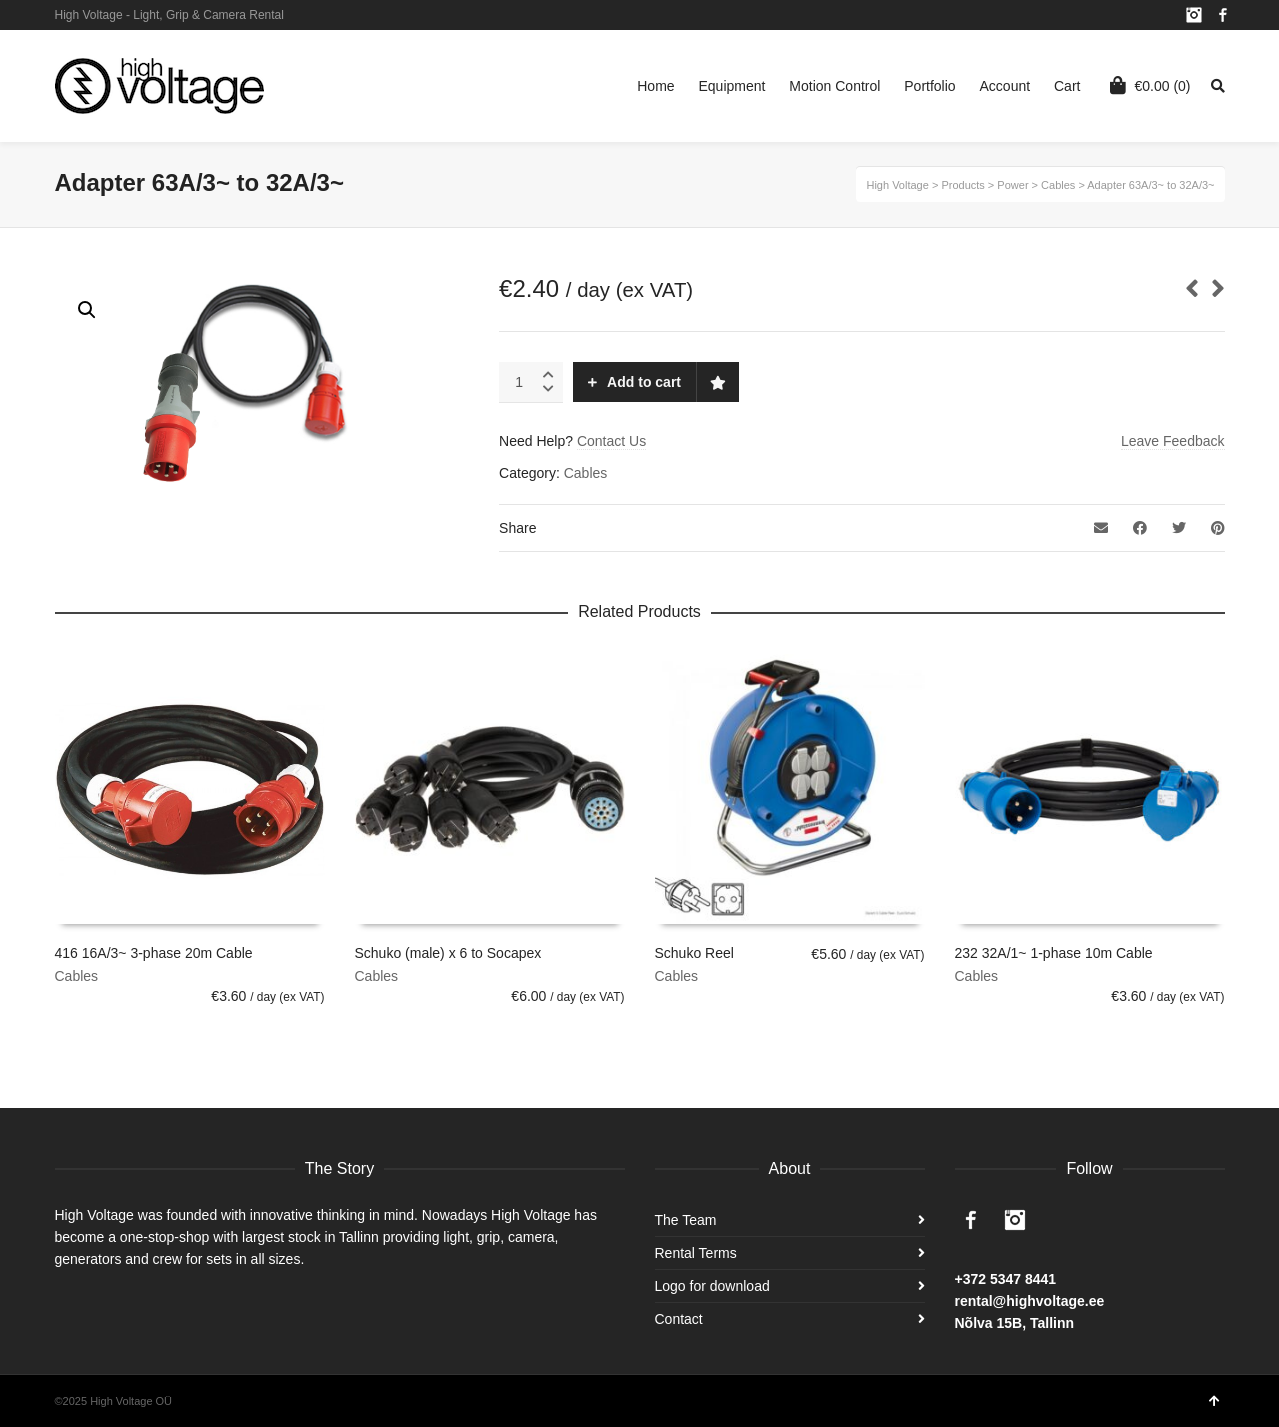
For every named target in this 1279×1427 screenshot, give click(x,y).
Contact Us (611, 441)
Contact (679, 1319)
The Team (686, 1220)
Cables (586, 473)
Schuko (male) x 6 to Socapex (448, 953)
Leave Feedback (1173, 441)
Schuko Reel (694, 953)
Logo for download (712, 1286)
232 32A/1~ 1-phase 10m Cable (1054, 953)
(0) (1150, 85)
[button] (87, 310)
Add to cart (644, 382)
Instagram (1194, 15)
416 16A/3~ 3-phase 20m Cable (154, 953)
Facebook (1223, 15)
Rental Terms (696, 1253)
